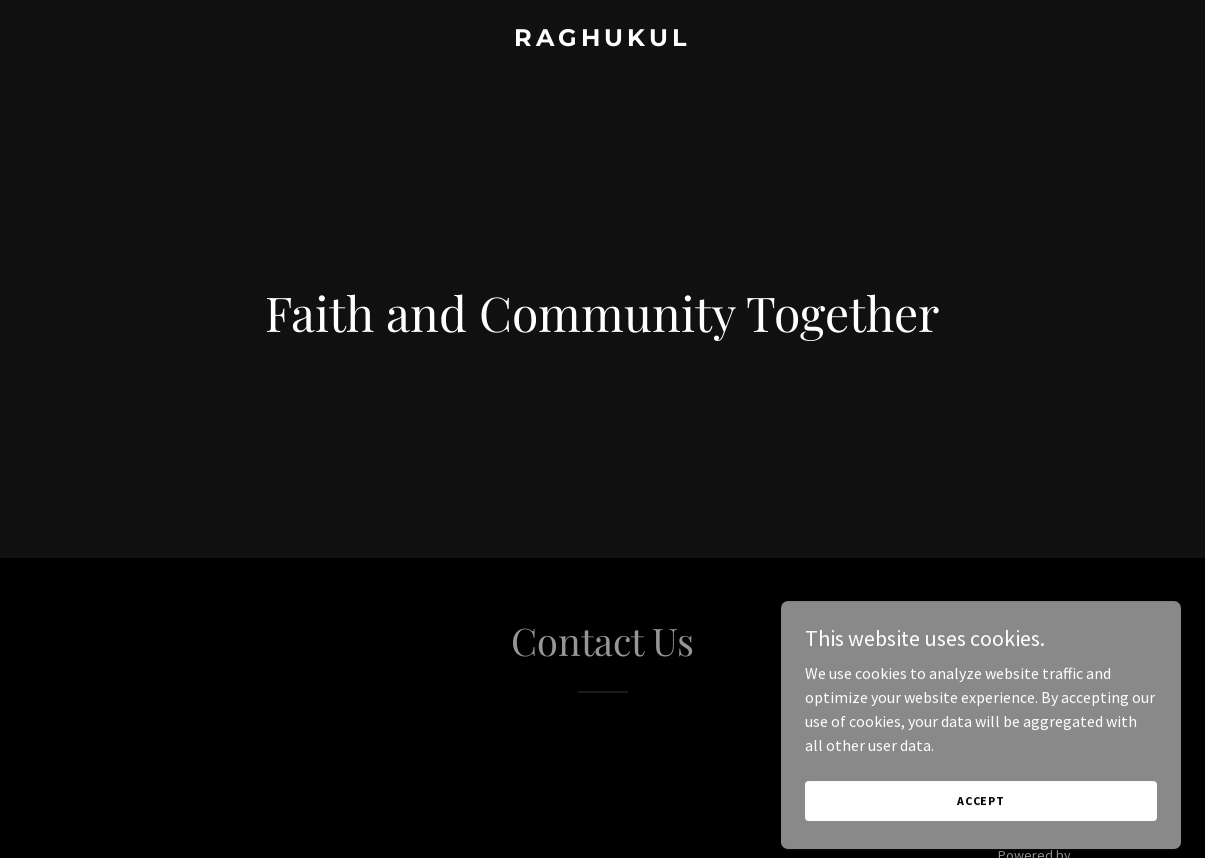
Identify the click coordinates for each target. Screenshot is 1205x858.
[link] (603, 40)
